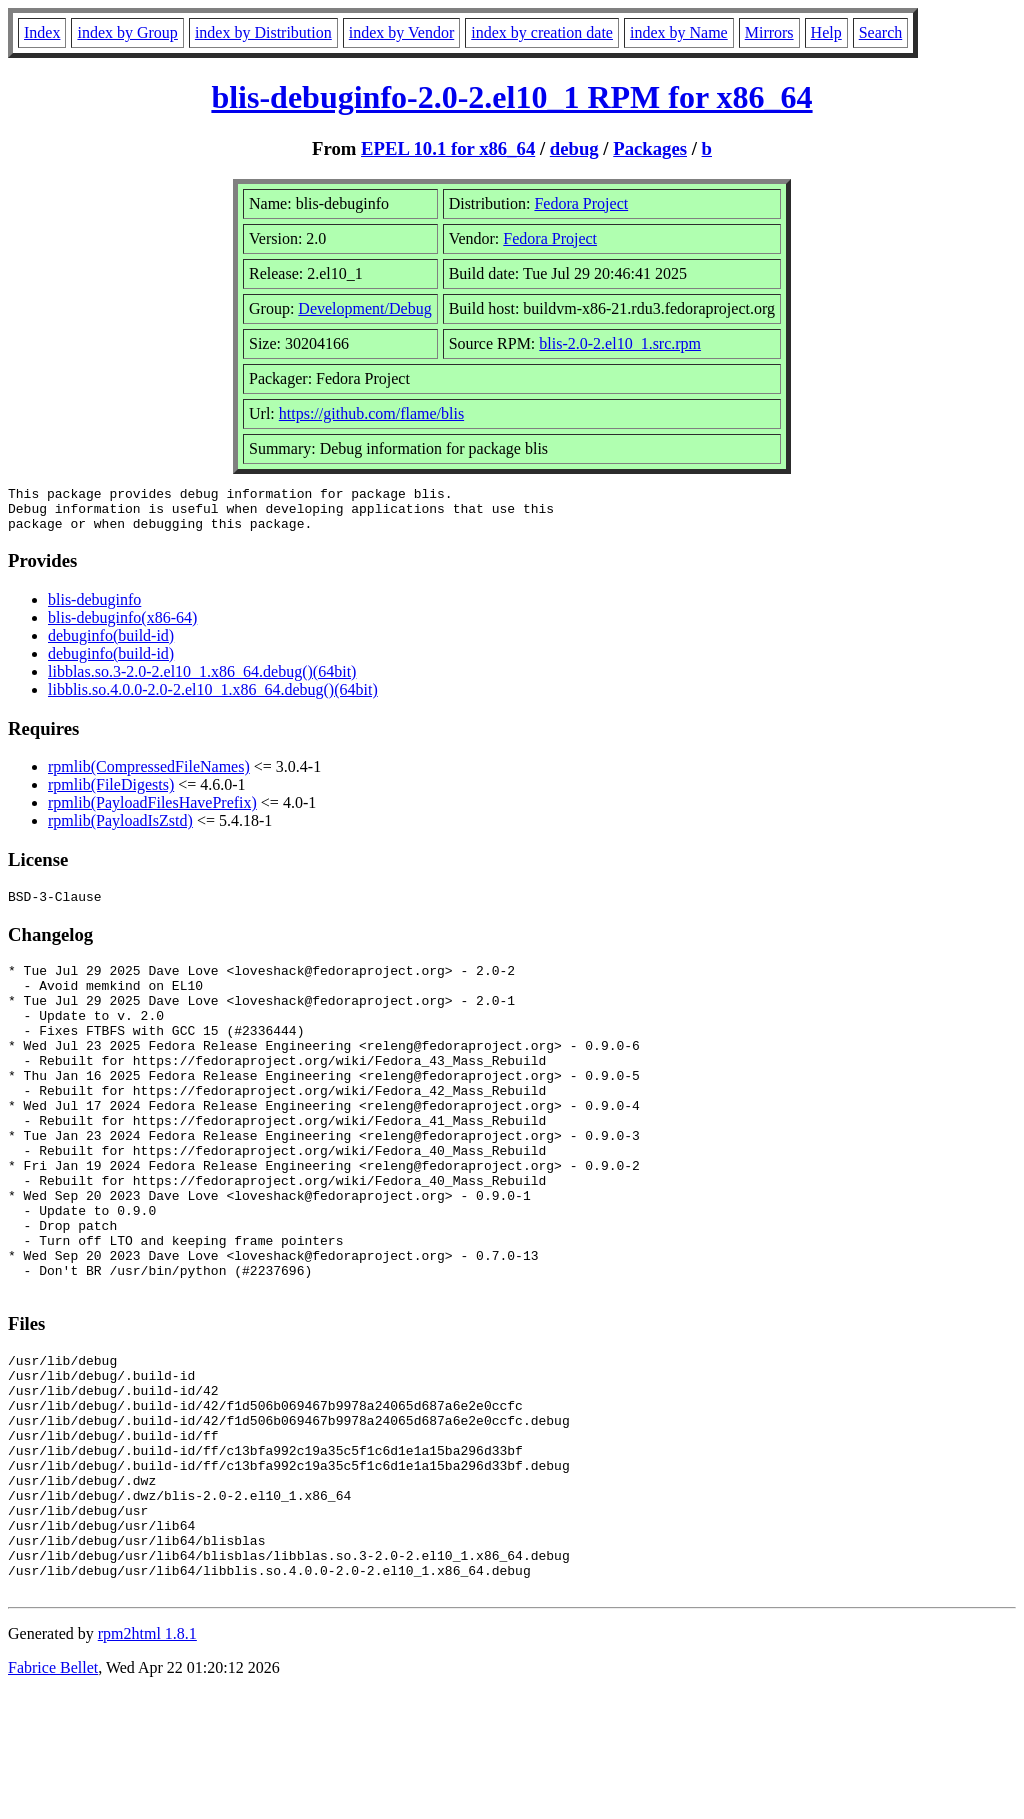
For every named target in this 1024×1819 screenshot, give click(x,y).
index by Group (127, 32)
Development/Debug (364, 308)
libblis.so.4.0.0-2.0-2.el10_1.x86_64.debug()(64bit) (213, 698)
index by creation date (542, 32)
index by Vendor (401, 32)
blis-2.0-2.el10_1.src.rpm (620, 343)
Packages (650, 148)
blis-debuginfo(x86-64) (122, 626)
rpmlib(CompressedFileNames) (149, 775)
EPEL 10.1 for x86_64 (448, 148)
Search (881, 32)
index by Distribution (263, 32)
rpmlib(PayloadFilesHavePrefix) (152, 811)
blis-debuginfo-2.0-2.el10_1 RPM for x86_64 (511, 97)
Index (42, 32)
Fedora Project (581, 203)
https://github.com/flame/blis (371, 413)
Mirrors (769, 32)
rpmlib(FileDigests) (111, 793)
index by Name (679, 32)
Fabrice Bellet (53, 1793)
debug (574, 148)
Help (826, 32)
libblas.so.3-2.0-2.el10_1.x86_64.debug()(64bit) (202, 680)
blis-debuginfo (94, 608)
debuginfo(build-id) (111, 644)
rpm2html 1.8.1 (147, 1759)
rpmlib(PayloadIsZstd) (120, 829)
